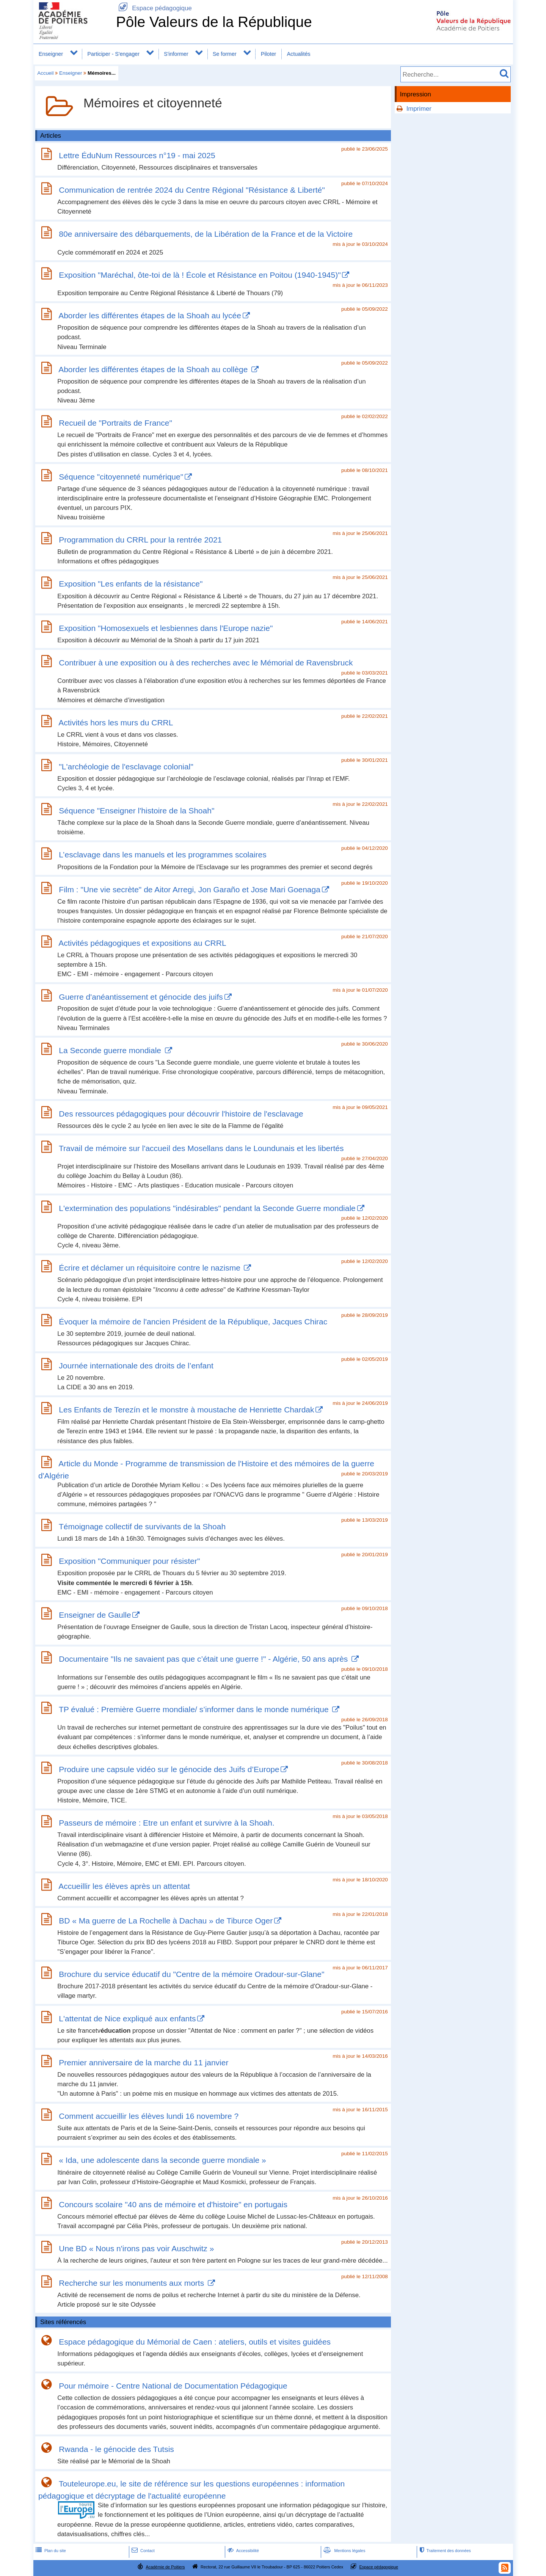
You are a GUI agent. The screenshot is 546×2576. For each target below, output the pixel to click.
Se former (225, 54)
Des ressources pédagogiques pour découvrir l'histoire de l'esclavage (181, 1113)
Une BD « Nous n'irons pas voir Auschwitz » (136, 2248)
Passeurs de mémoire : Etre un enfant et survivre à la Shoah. (166, 1822)
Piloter (268, 54)
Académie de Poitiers (165, 2567)
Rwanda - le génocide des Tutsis (116, 2449)
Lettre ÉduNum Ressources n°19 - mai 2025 (137, 155)
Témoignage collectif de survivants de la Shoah (142, 1526)
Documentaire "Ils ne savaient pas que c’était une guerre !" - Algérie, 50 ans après (204, 1658)
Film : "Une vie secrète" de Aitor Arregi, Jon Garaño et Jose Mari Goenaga (189, 889)
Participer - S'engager (113, 54)
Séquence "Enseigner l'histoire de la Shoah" (136, 810)
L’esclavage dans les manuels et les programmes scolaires (162, 855)
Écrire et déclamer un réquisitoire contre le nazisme (150, 1267)
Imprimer (418, 108)
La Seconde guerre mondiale (111, 1050)
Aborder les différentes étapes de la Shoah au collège (154, 369)
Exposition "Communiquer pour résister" (129, 1561)
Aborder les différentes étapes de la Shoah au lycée (149, 315)
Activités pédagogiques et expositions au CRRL (142, 943)
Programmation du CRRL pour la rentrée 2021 (140, 539)
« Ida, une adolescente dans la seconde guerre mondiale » (162, 2160)
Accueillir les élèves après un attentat (124, 1886)
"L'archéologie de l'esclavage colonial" (126, 766)
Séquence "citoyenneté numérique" (121, 476)
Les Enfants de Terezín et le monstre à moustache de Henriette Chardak (186, 1409)
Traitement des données (444, 2550)
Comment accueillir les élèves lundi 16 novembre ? (148, 2116)
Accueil (45, 73)
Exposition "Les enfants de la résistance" (130, 584)
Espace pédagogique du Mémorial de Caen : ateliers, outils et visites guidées (195, 2341)
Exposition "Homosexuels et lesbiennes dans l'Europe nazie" (166, 628)
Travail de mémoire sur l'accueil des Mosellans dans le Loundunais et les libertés (201, 1148)
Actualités (299, 54)
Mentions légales (343, 2550)
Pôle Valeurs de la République (214, 22)
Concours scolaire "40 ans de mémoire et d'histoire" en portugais (173, 2204)
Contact (142, 2550)
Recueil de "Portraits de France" (115, 422)
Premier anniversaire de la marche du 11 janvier (143, 2062)
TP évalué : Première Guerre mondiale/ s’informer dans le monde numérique (195, 1709)
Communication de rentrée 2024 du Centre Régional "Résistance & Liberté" (192, 190)
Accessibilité (242, 2550)
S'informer (176, 54)
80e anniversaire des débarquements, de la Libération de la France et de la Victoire (206, 234)
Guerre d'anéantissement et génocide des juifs (141, 996)
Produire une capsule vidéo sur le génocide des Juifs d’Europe (169, 1769)
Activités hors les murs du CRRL (115, 722)
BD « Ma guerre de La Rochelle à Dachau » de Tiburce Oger (166, 1920)
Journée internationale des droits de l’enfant (136, 1365)
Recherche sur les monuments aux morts (132, 2283)
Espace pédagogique (154, 8)
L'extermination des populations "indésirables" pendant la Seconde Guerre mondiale (207, 1208)
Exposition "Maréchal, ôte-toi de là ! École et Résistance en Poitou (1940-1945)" (199, 274)
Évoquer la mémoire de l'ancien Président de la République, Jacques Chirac (193, 1321)
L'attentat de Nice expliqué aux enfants (127, 2018)
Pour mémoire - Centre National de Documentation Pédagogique (173, 2385)
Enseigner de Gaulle (95, 1614)
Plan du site (50, 2550)
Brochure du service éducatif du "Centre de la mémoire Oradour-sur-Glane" (191, 1974)
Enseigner (51, 54)
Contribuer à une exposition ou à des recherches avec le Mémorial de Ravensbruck (206, 662)
